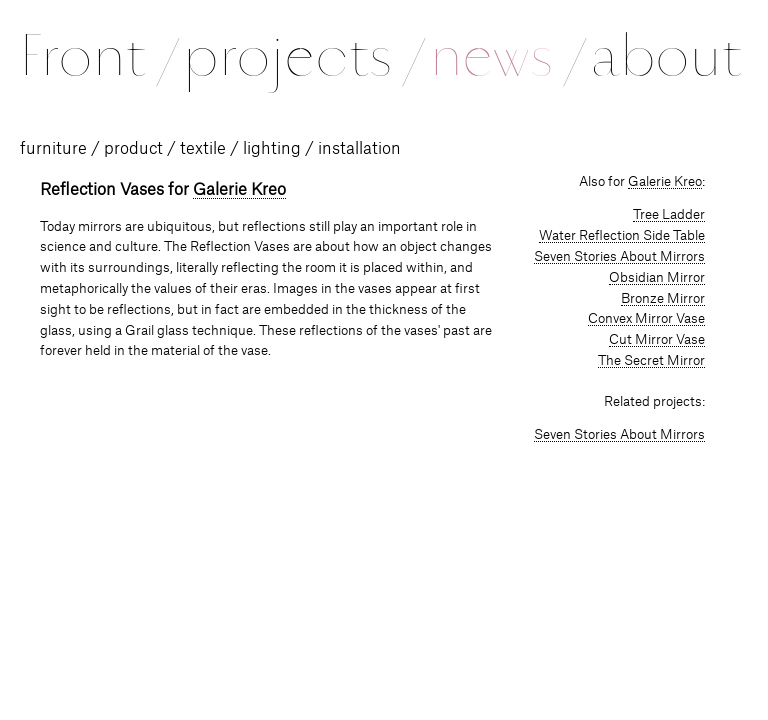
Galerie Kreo (239, 190)
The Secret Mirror (651, 361)
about (666, 55)
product (133, 149)
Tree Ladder (669, 215)
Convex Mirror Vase (646, 319)
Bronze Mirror (663, 299)
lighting (272, 149)
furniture (53, 149)
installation (359, 149)
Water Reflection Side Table (622, 236)
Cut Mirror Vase (657, 340)
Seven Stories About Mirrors (619, 257)
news (506, 55)
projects (302, 55)
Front (98, 55)
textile (203, 149)
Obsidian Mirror (657, 278)
